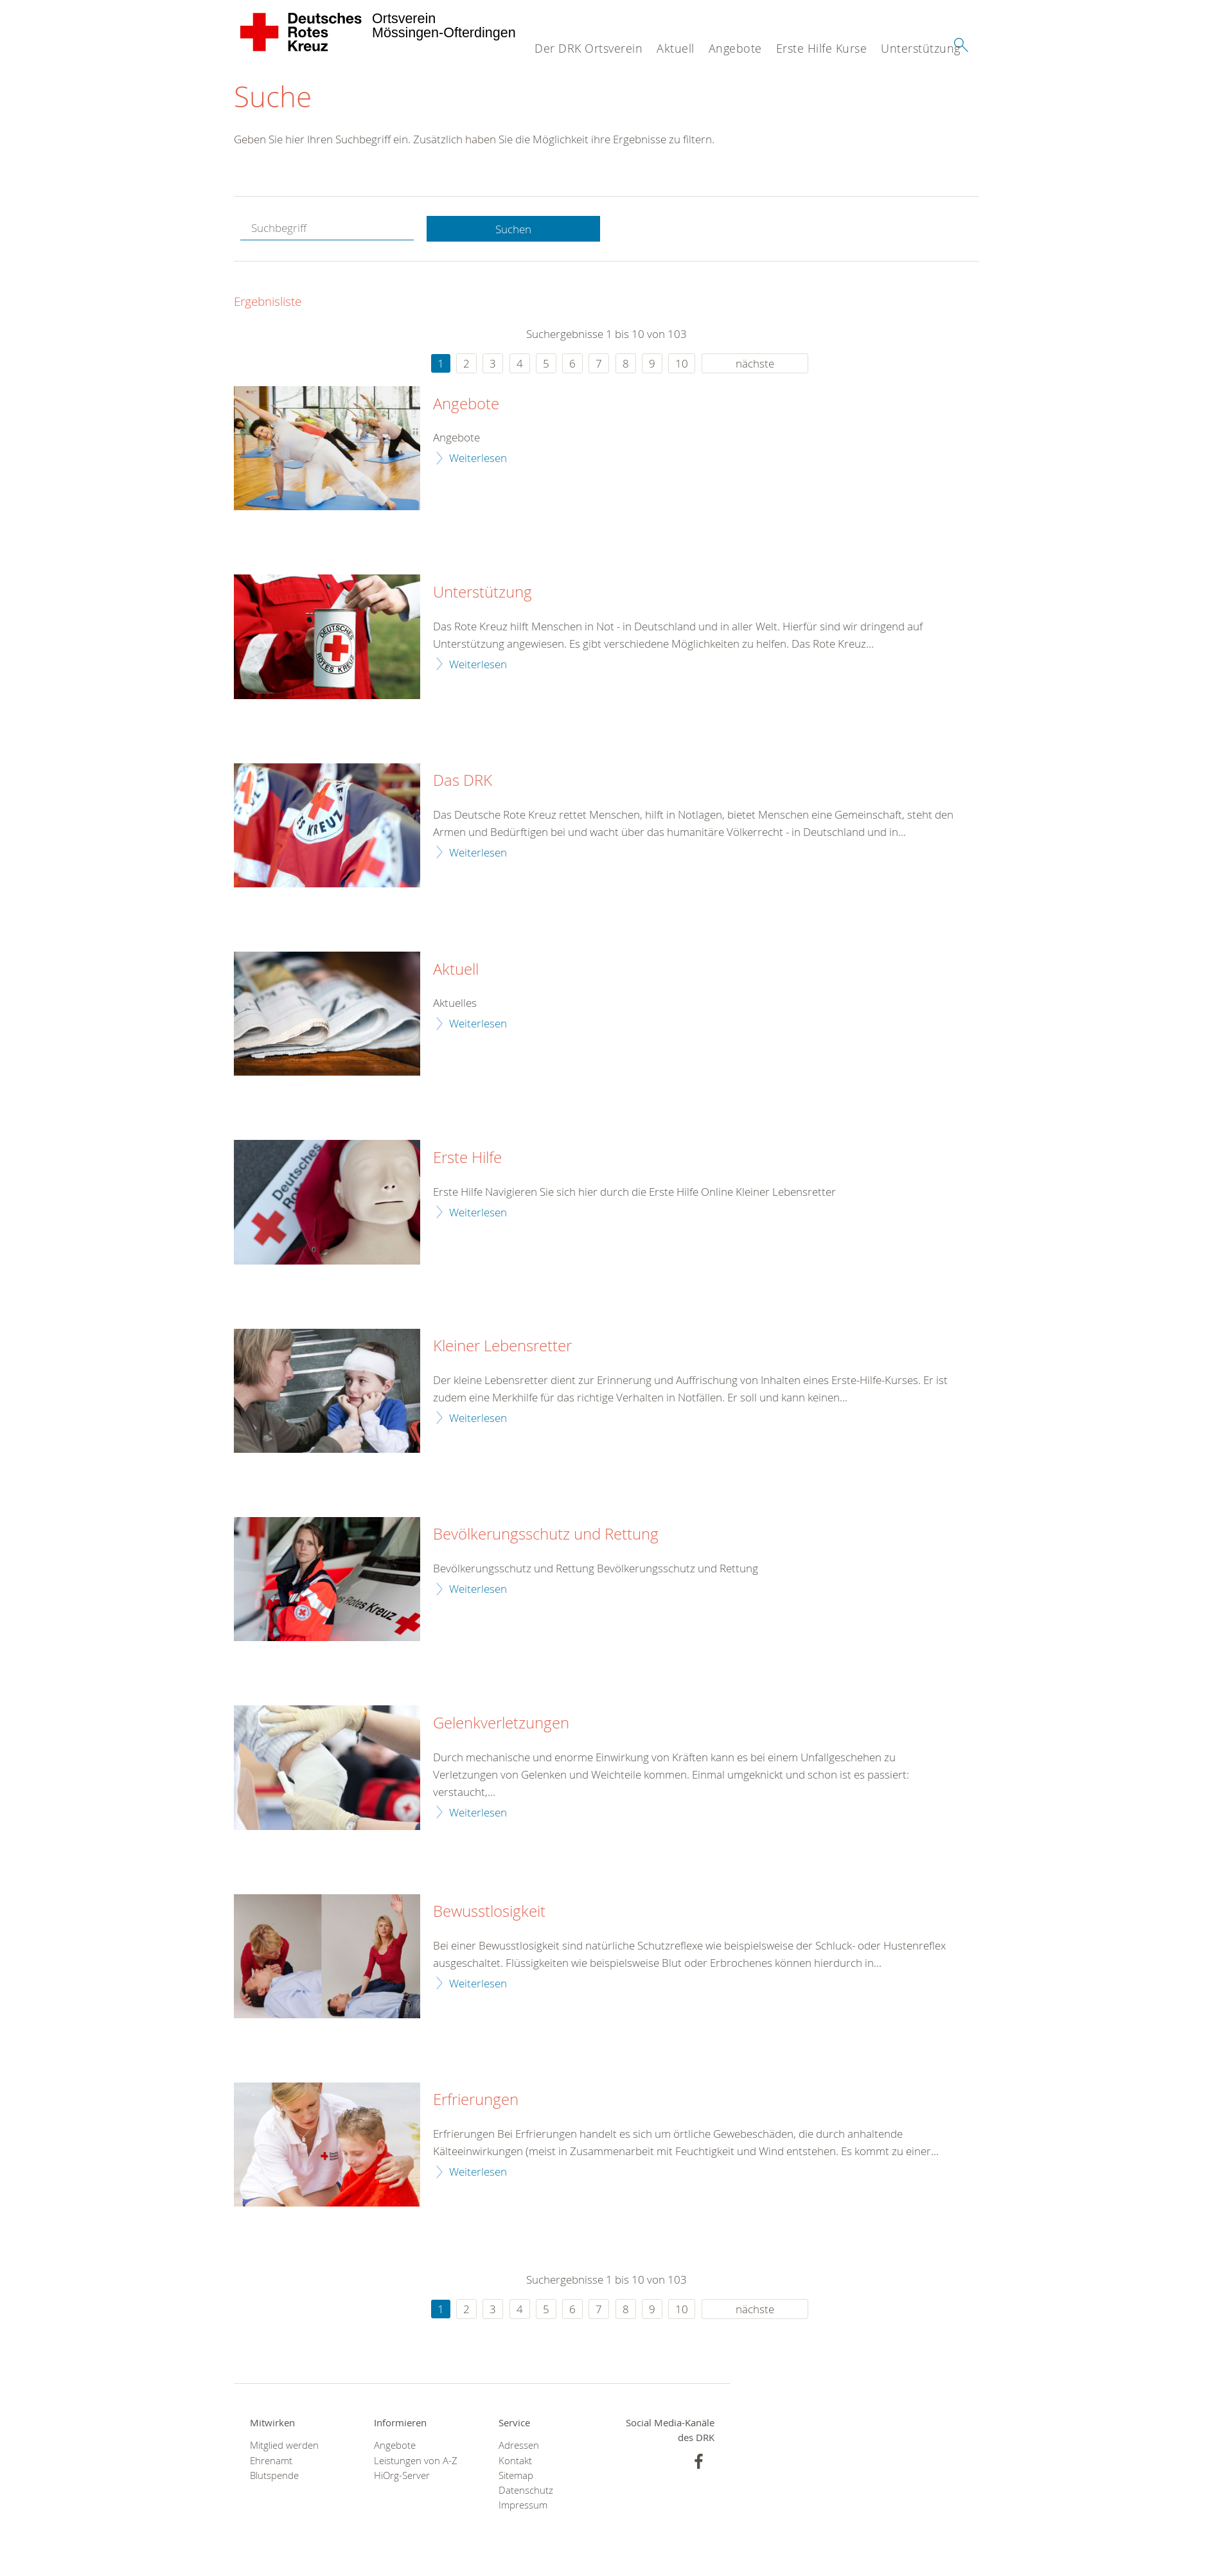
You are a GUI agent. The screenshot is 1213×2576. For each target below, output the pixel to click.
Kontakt (515, 2461)
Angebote (735, 48)
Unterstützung (921, 48)
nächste (755, 363)
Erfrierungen (475, 2100)
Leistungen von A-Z (415, 2461)
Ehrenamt (271, 2461)
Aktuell (676, 48)
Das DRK (462, 780)
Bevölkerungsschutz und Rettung (546, 1535)
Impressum (523, 2505)
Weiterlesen (478, 457)
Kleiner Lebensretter (502, 1346)
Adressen (519, 2446)
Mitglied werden (284, 2446)
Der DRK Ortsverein (588, 48)
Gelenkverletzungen (501, 1723)
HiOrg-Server (402, 2475)
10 (681, 363)
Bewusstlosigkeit (489, 1911)
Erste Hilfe (467, 1158)
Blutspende (274, 2475)
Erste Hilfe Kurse (821, 48)
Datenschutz (526, 2490)
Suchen (513, 229)
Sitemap (516, 2475)
